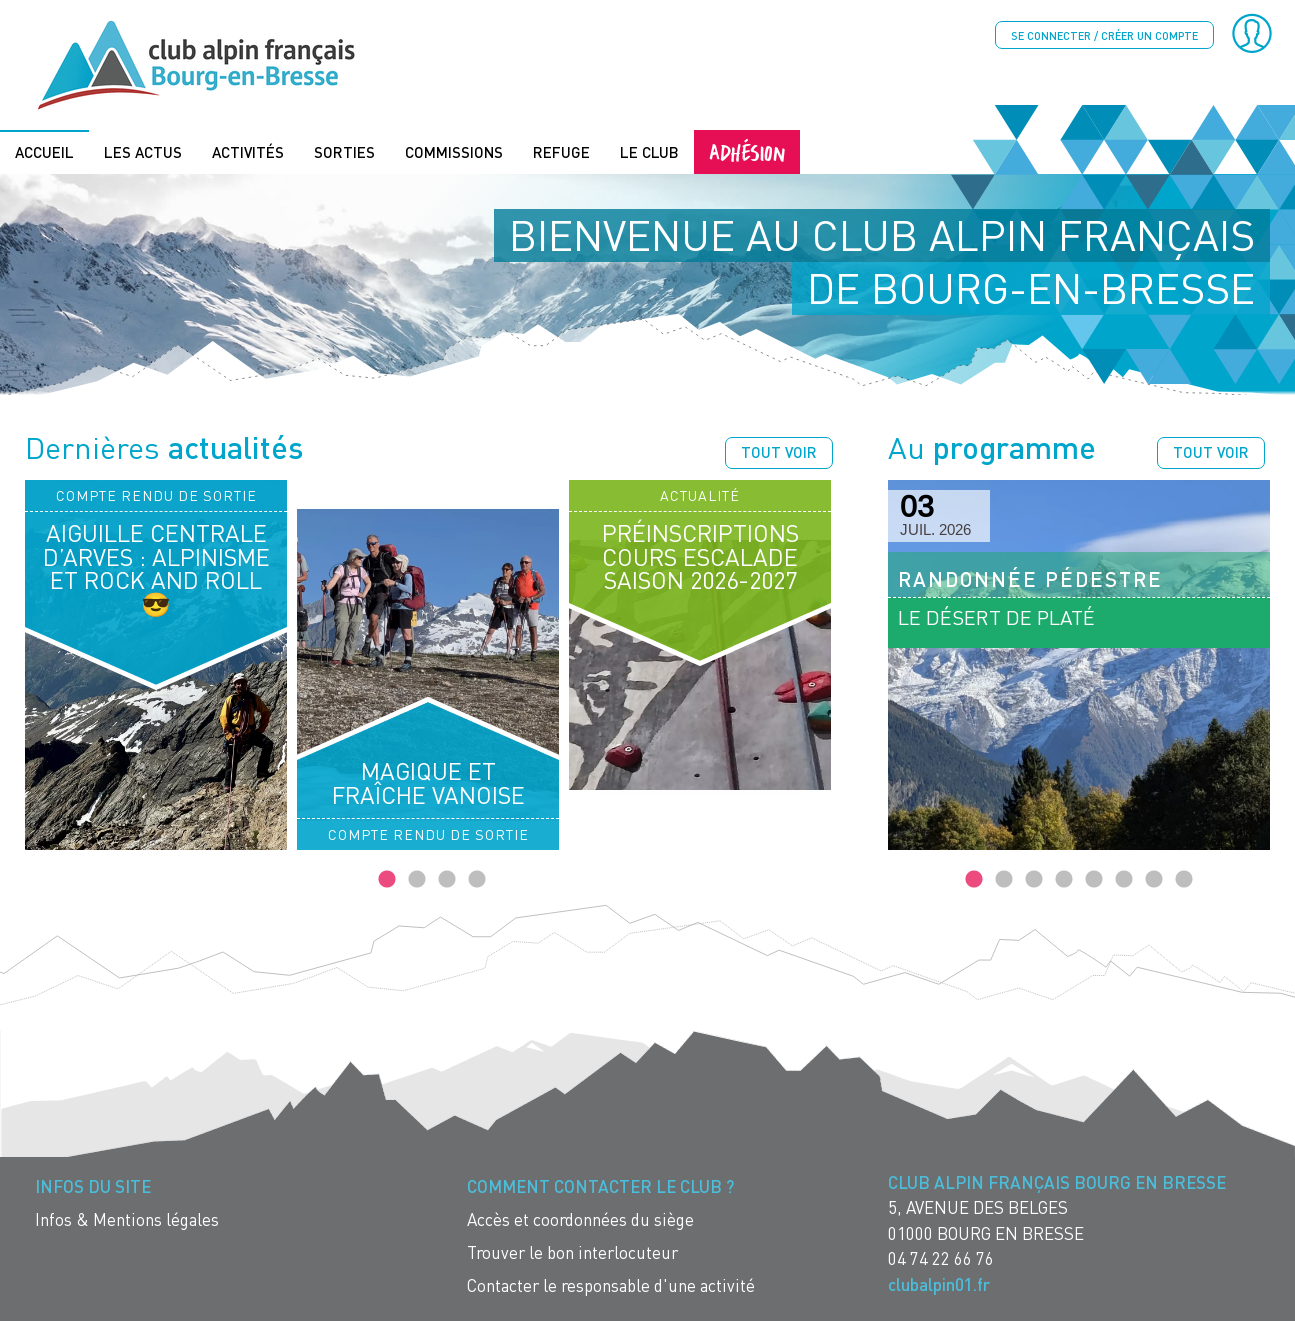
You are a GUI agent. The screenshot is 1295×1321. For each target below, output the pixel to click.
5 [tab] (1094, 879)
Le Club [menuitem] (649, 151)
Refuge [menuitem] (561, 151)
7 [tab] (1154, 879)
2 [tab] (417, 879)
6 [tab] (1124, 879)
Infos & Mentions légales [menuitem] (127, 1218)
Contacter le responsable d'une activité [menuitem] (611, 1284)
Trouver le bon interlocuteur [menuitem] (572, 1251)
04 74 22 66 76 (941, 1258)
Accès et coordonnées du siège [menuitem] (580, 1218)
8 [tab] (1184, 879)
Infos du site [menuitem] (93, 1185)
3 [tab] (447, 879)
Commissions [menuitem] (454, 151)
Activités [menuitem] (248, 151)
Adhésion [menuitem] (747, 150)
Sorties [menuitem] (344, 151)
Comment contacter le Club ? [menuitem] (600, 1185)
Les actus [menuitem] (143, 151)
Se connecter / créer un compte (1104, 35)
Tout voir (779, 451)
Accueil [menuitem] (44, 151)
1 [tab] (387, 879)
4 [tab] (477, 879)
